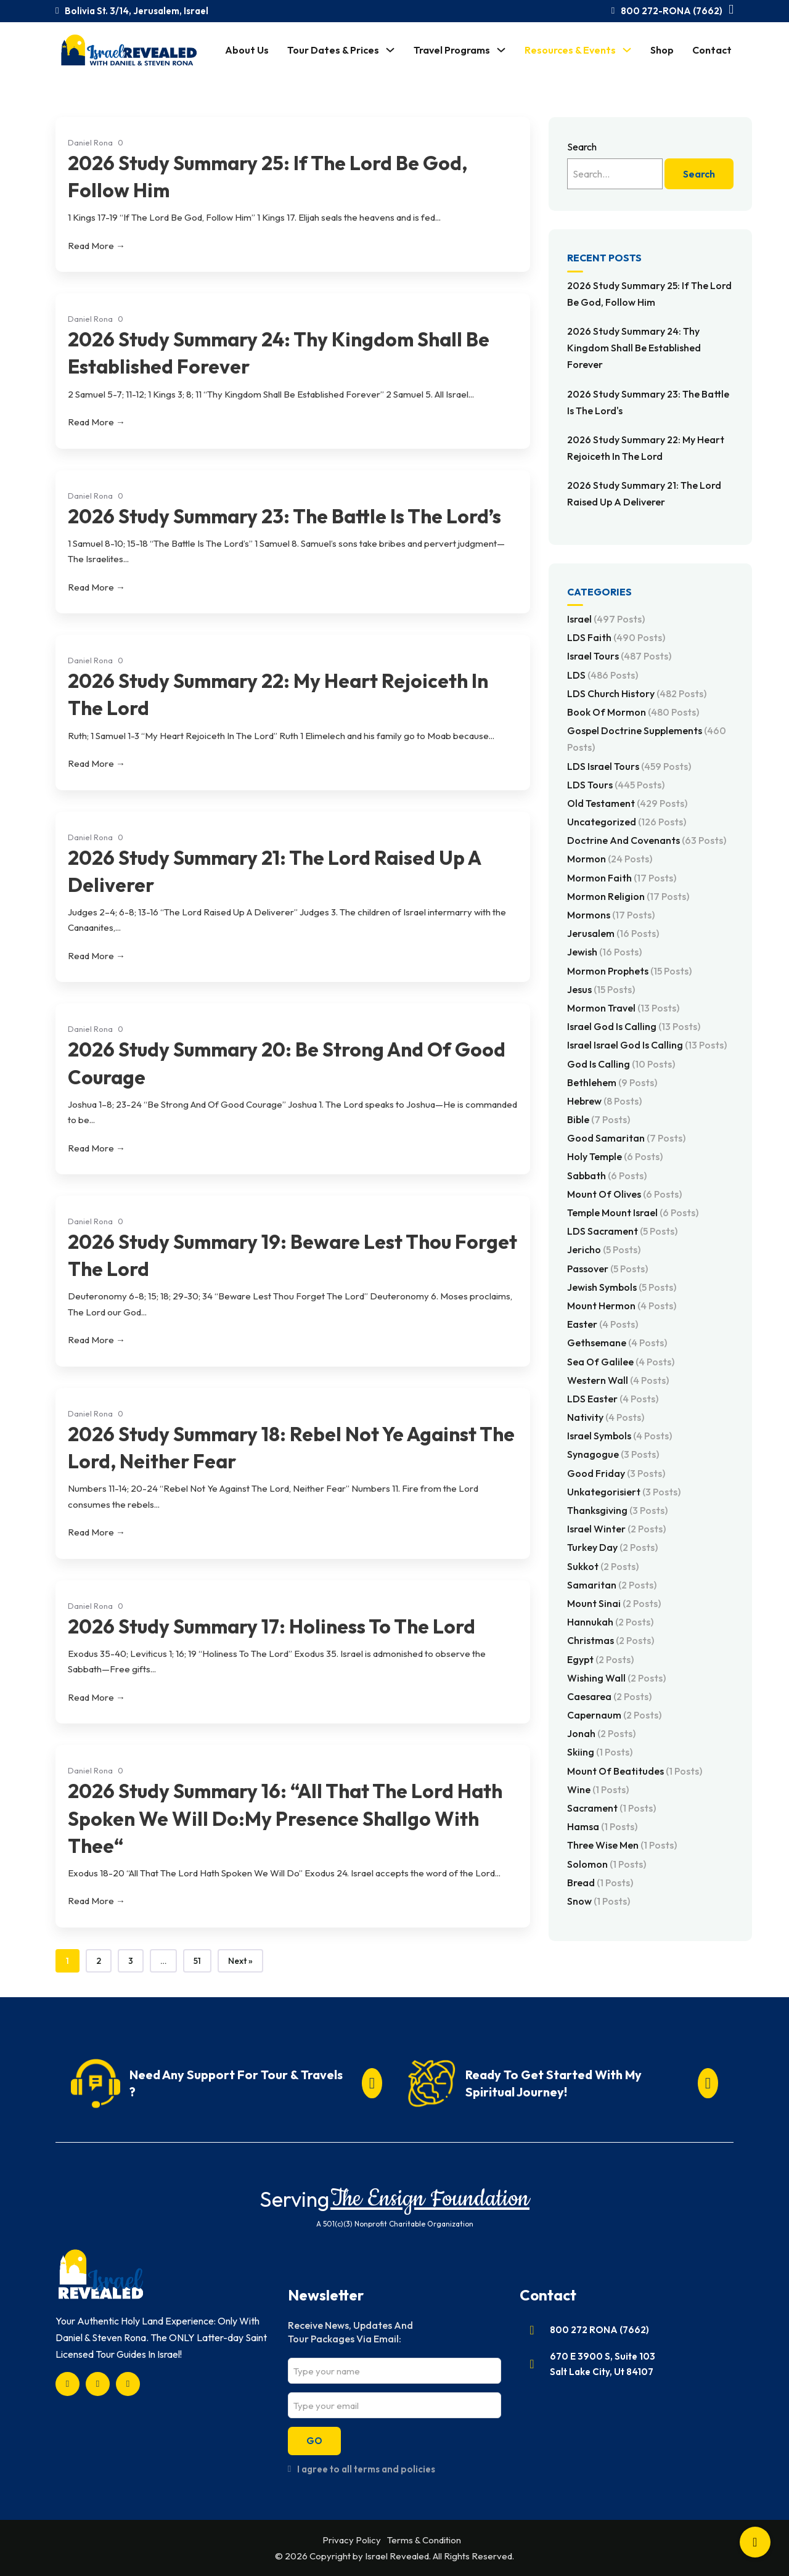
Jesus (601, 989)
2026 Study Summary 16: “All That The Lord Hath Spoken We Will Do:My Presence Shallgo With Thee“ (285, 1817)
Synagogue (613, 1454)
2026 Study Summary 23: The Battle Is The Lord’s (284, 516)
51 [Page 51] (197, 1960)
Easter (602, 1324)
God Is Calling (621, 1064)
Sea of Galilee (620, 1361)
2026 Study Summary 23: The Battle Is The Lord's (648, 402)
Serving (294, 2199)
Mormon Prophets (629, 971)
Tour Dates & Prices (333, 50)
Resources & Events (570, 50)
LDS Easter (612, 1398)
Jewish (604, 952)
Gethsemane (617, 1342)
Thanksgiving (617, 1510)
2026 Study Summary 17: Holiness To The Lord (271, 1626)
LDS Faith (616, 637)
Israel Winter (616, 1529)
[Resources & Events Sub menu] (627, 50)
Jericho (603, 1249)
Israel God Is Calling (633, 1026)
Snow (598, 1901)
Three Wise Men (622, 1845)
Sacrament (611, 1808)
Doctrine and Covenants (646, 840)
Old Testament (627, 803)
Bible (598, 1119)
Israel (606, 619)
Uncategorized (626, 822)
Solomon (606, 1864)
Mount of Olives (624, 1194)
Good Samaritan (626, 1138)
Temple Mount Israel (632, 1212)
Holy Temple (615, 1156)
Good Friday (616, 1473)
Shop (662, 50)
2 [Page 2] (98, 1960)
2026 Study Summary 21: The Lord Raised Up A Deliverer (644, 493)
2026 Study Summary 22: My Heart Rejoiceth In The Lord (645, 447)
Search (582, 147)
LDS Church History (636, 693)
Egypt (600, 1659)
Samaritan (611, 1585)
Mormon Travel (623, 1008)
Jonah (601, 1733)
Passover (607, 1268)
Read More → (96, 245)
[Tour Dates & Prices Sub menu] (390, 50)
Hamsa (602, 1826)
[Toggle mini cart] (731, 9)
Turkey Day (612, 1547)
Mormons (611, 915)
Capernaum (614, 1715)
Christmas (610, 1640)
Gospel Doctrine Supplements (646, 738)
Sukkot (603, 1566)
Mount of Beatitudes (634, 1771)
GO (314, 2441)
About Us (247, 50)
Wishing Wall (616, 1678)
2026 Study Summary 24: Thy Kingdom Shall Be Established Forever (634, 347)
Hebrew (604, 1101)
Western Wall (618, 1380)
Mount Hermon (621, 1305)
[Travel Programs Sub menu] (501, 50)
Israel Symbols (619, 1435)
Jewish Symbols (621, 1287)
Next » (240, 1960)
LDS (602, 675)
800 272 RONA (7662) (599, 2330)
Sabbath (607, 1175)
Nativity (605, 1417)
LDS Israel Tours (629, 766)
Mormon (609, 859)
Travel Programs (452, 50)
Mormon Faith (621, 878)
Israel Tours (619, 656)
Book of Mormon (633, 712)
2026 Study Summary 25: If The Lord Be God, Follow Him (649, 293)
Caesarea (609, 1696)
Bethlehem (612, 1082)
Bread (600, 1882)
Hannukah (610, 1622)
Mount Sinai (614, 1603)
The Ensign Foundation (429, 2199)
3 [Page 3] (130, 1960)
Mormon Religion (628, 896)
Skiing (599, 1752)
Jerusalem (613, 933)
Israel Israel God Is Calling (647, 1045)
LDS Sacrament (622, 1231)
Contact (712, 50)
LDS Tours (615, 785)
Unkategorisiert (624, 1492)
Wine (598, 1789)
